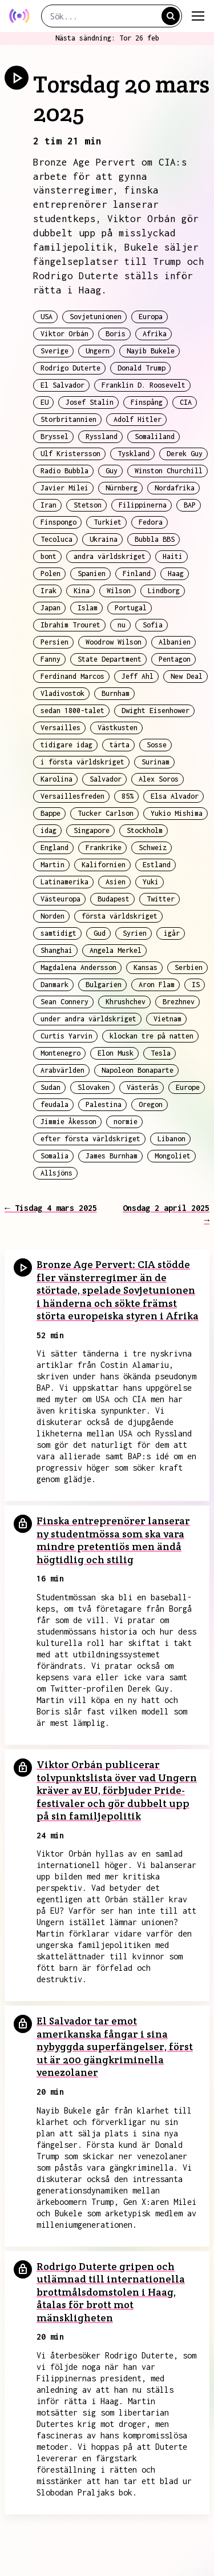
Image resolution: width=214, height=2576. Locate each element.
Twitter (161, 899)
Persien (54, 642)
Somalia (54, 1156)
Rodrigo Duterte (70, 368)
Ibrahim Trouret (70, 625)
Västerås (143, 1087)
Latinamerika (64, 882)
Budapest (114, 899)
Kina (82, 590)
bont (48, 556)
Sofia (153, 625)
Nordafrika (175, 488)
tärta (120, 744)
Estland (157, 864)
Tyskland (134, 453)
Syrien (135, 933)
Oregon (151, 1104)
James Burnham (112, 1156)
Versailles (60, 727)
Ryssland (102, 436)
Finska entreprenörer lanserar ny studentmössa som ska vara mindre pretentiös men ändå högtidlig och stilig (113, 1540)
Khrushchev (126, 1001)
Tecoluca (56, 539)
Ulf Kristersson (70, 453)
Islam (88, 607)
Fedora (151, 522)
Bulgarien (104, 984)
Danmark (54, 984)
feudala (54, 1104)
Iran (48, 505)
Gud (100, 933)
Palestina (104, 1104)
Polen (50, 573)
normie (126, 1121)
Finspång (147, 402)
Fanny (50, 659)
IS (196, 984)
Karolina (56, 779)
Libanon (171, 1138)
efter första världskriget (90, 1138)
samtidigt (58, 933)
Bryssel (54, 436)
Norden (52, 916)
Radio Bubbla (64, 470)
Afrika (155, 333)
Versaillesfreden (72, 796)
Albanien (175, 642)
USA (47, 316)
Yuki (151, 882)
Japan (50, 607)
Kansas (146, 967)
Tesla (161, 1053)
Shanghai (56, 950)
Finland (137, 573)
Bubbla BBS (155, 539)
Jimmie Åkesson (68, 1121)
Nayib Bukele (151, 351)
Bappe (50, 813)
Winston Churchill (169, 470)
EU (45, 402)
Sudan (50, 1087)
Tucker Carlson (106, 813)
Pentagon (175, 659)
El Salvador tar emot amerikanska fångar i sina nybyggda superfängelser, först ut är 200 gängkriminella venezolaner (115, 2046)
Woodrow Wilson (114, 642)
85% (128, 796)
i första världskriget (82, 762)
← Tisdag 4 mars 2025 (51, 1208)
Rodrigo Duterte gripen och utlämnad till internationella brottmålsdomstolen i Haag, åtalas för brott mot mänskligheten (111, 2292)
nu (122, 625)
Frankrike (104, 847)
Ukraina (104, 539)
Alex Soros (159, 779)
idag (48, 830)
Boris (116, 333)
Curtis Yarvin (66, 1036)
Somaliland (155, 436)
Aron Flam (157, 984)
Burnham (116, 693)
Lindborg (164, 590)
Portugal (131, 607)
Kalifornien (104, 864)
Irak (48, 590)
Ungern (98, 351)
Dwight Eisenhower (155, 710)
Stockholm (145, 830)
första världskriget (120, 916)
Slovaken (94, 1087)
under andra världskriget (88, 1019)
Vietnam (167, 1019)
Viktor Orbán (64, 333)
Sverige (54, 351)
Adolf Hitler (137, 419)
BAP (190, 505)
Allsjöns (56, 1173)
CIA (186, 402)
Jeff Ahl (138, 676)
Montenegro (60, 1053)
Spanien (92, 573)
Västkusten (118, 727)
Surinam (155, 762)
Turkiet (108, 522)
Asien (116, 882)
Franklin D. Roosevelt (143, 385)
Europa (151, 316)
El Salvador (62, 385)
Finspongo (58, 522)
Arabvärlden (62, 1070)
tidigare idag (66, 744)
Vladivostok (62, 693)
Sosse (157, 744)
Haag (176, 573)
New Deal (187, 676)
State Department (110, 659)
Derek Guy (185, 453)
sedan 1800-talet (72, 710)
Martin (52, 864)
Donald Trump (141, 368)
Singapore (92, 830)
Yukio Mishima (177, 813)
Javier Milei (64, 488)
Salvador (106, 779)
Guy (112, 470)
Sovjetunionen (96, 316)
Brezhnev (179, 1001)
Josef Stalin (90, 402)
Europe (188, 1087)
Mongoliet (173, 1156)
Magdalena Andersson (78, 967)
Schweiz (153, 847)
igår (172, 933)
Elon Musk (116, 1053)
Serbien (189, 967)
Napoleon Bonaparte (137, 1070)
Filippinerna (143, 505)
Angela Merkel (116, 950)
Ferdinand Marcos (72, 676)
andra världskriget (110, 556)
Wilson (119, 590)
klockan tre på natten (151, 1036)
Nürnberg (122, 488)
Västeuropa (60, 899)
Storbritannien (68, 419)
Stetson (88, 505)
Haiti (173, 556)
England (54, 847)
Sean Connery (64, 1001)
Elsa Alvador (175, 796)
